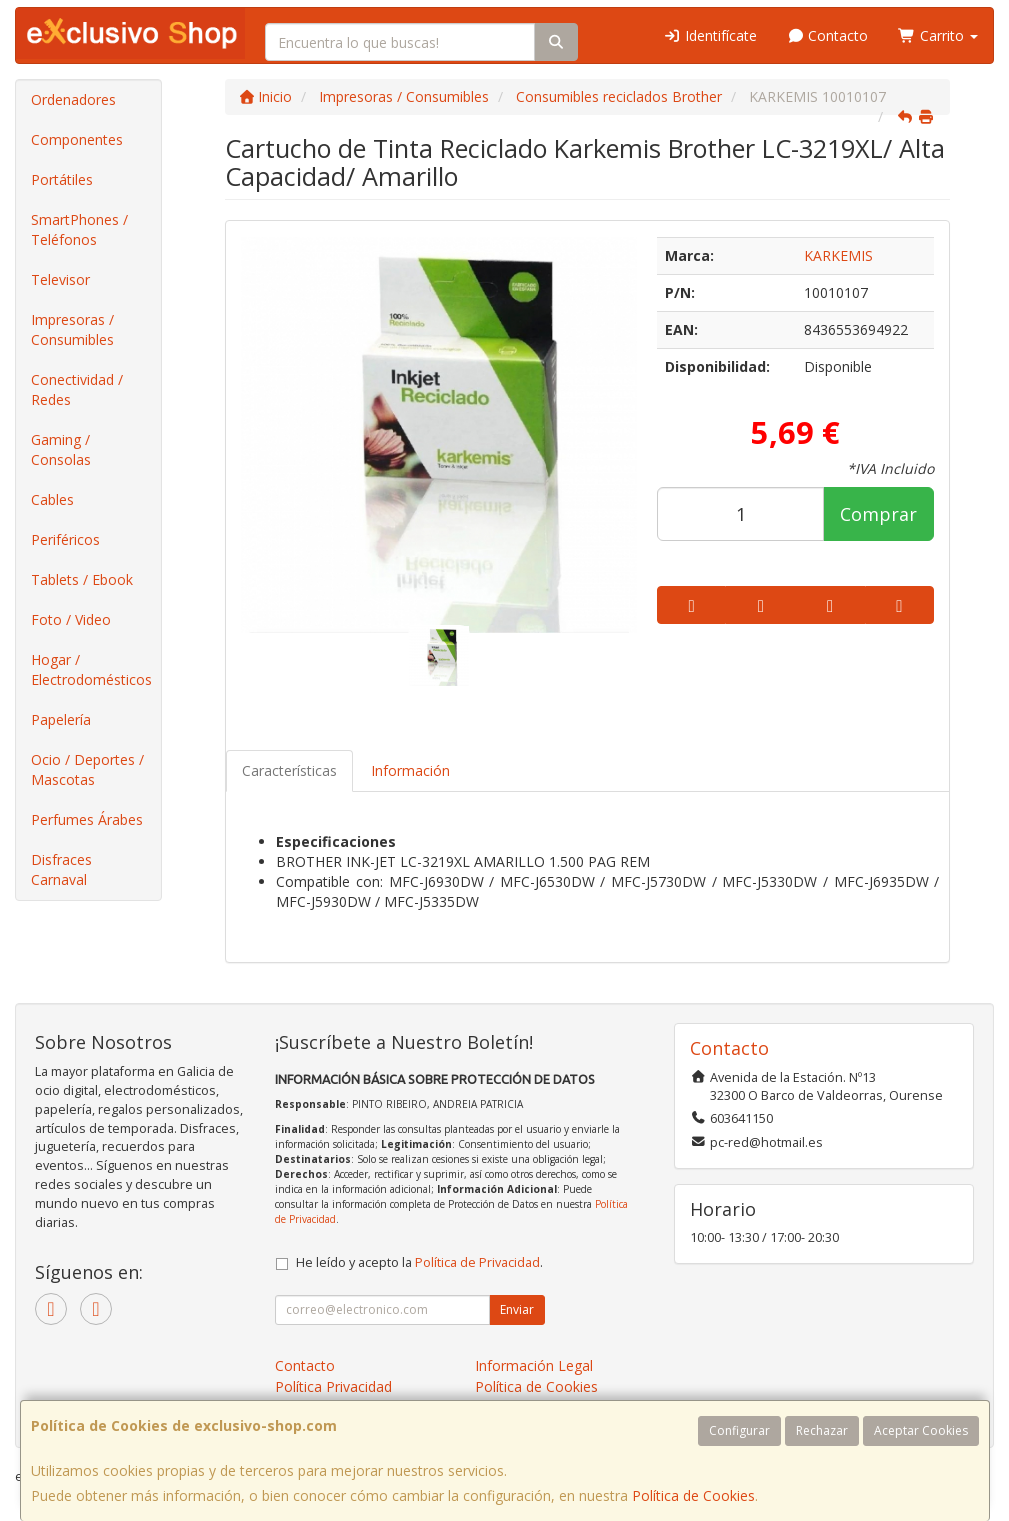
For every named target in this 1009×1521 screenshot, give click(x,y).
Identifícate (710, 35)
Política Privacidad (333, 1386)
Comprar (878, 514)
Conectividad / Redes (77, 389)
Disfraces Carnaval (61, 869)
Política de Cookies (693, 1495)
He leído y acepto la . (419, 1262)
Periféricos (65, 539)
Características (289, 770)
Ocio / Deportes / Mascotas (87, 769)
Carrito (938, 35)
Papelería (61, 719)
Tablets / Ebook (82, 579)
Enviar (517, 1309)
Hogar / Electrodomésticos (91, 669)
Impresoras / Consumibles (72, 329)
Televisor (60, 279)
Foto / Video (71, 619)
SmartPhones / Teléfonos (79, 229)
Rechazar (822, 1430)
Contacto (828, 35)
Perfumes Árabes (87, 819)
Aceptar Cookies (921, 1430)
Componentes (77, 139)
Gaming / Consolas (61, 449)
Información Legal (534, 1365)
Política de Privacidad (477, 1262)
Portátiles (62, 179)
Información (410, 770)
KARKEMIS (838, 255)
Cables (52, 499)
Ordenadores (73, 99)
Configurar (739, 1430)
